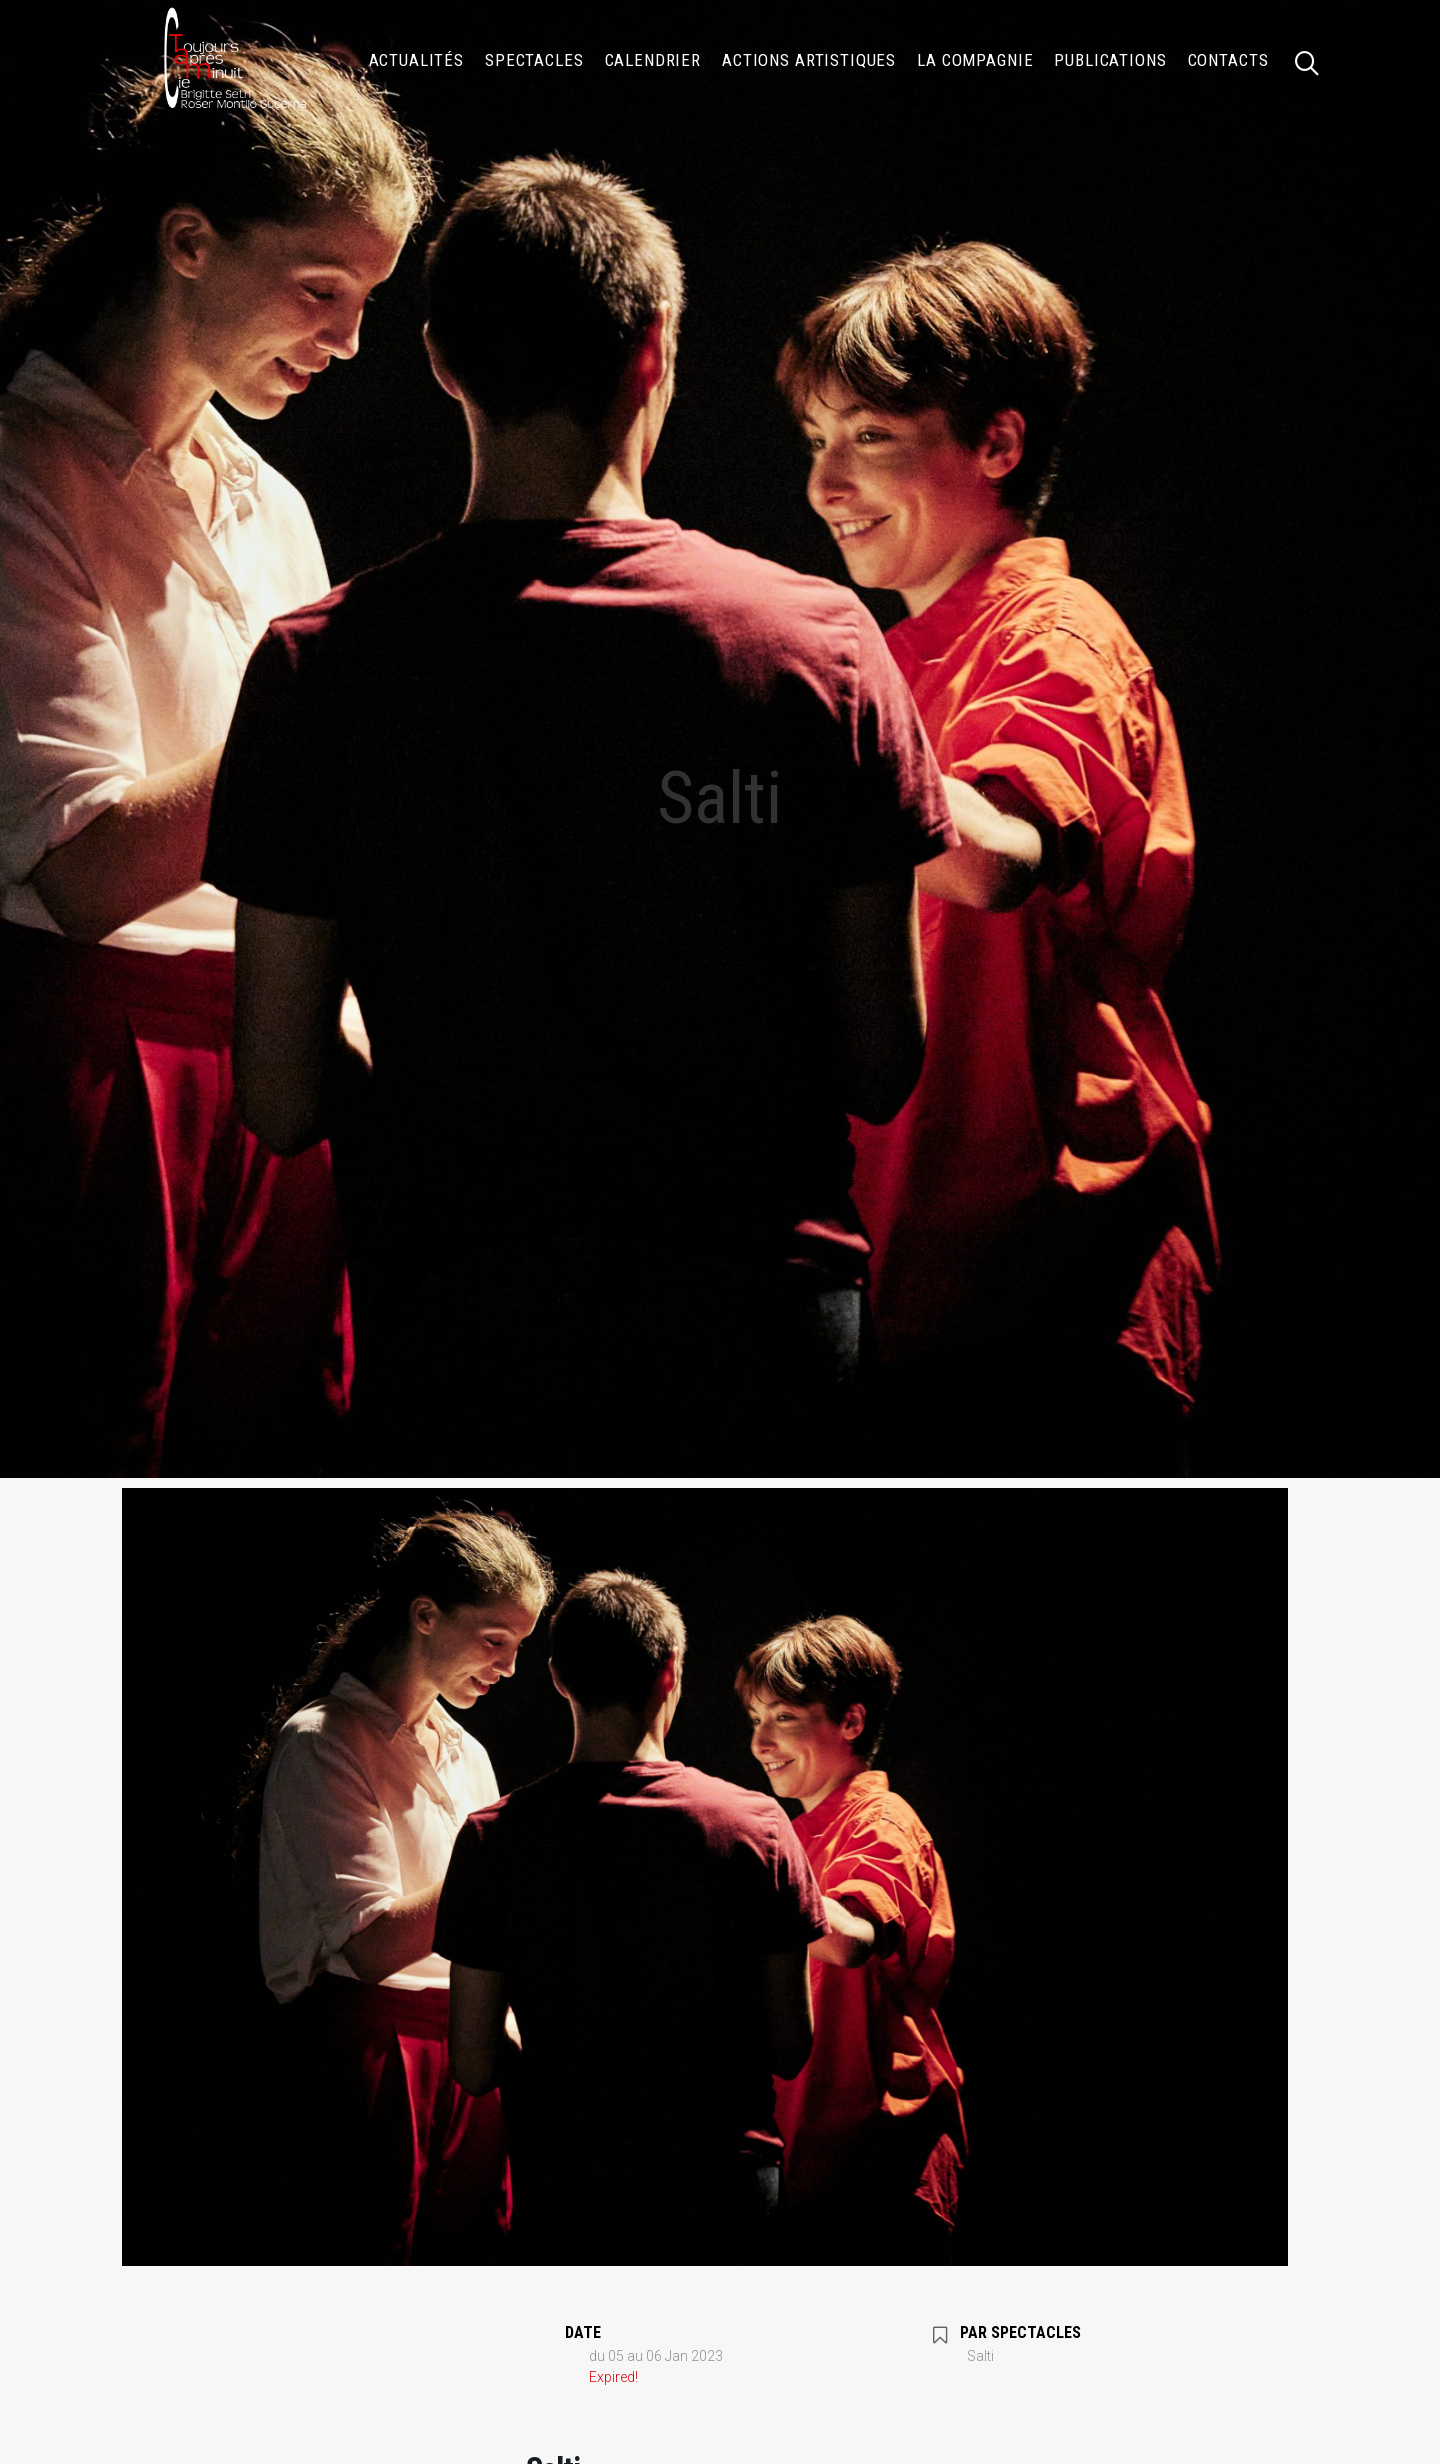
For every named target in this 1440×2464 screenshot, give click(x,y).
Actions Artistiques (809, 60)
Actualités (417, 60)
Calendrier (653, 60)
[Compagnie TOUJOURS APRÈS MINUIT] (233, 60)
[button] (1316, 60)
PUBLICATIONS (1110, 60)
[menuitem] (417, 60)
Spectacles (534, 60)
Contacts (1228, 60)
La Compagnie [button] (975, 60)
